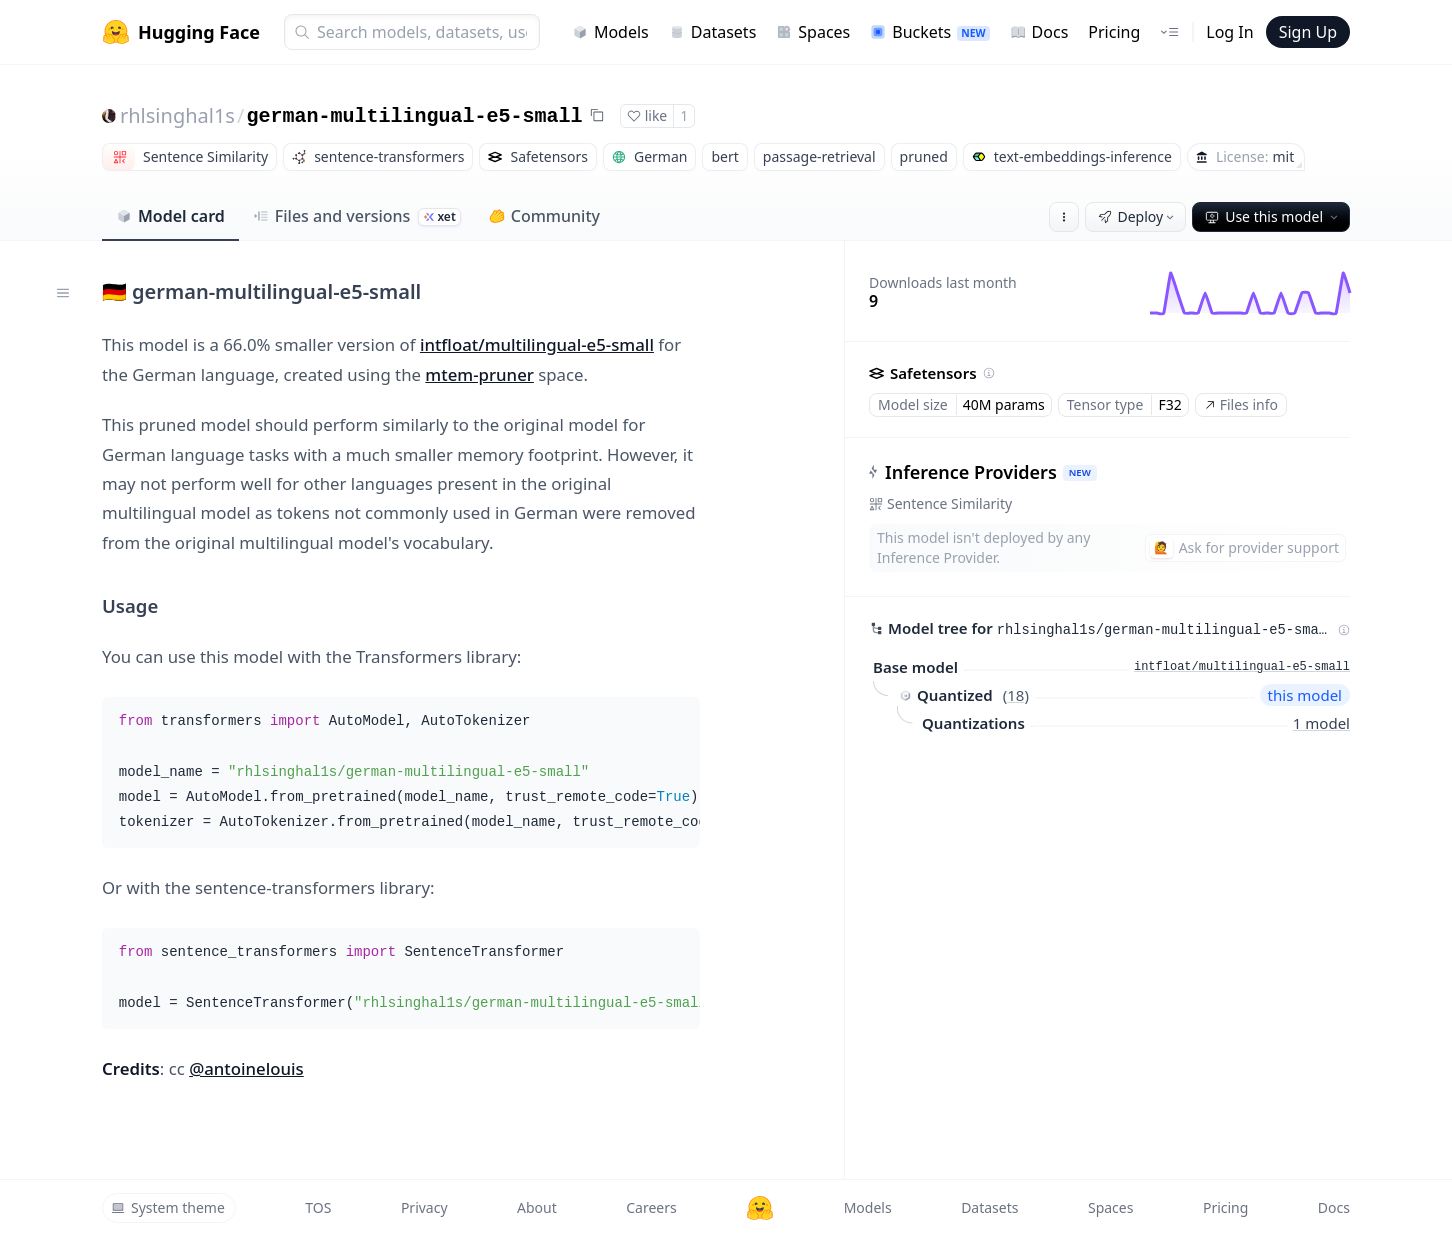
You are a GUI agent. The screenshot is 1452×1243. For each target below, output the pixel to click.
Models (610, 32)
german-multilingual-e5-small (414, 116)
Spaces (813, 32)
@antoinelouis (246, 1068)
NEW (1080, 472)
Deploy (1138, 216)
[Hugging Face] (760, 1208)
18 (1015, 695)
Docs (1039, 32)
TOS (318, 1207)
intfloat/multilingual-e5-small (537, 344)
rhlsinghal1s (177, 115)
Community (544, 216)
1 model (1321, 723)
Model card (170, 216)
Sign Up (1308, 32)
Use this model (1273, 216)
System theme (168, 1207)
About (537, 1207)
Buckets (929, 32)
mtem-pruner (479, 374)
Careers (651, 1207)
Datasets (713, 32)
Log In (1229, 32)
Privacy (424, 1207)
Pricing (1114, 32)
